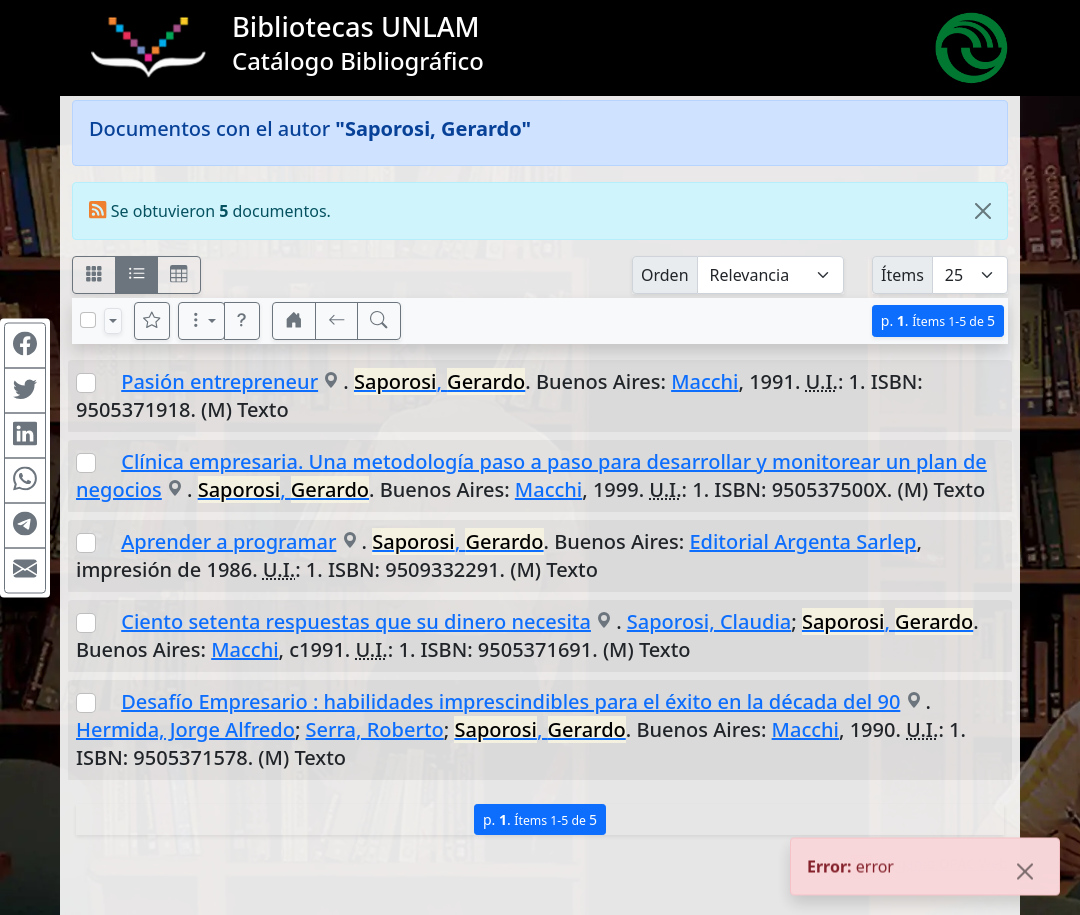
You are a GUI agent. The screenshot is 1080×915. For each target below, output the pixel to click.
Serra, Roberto (375, 729)
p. (938, 320)
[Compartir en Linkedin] (25, 435)
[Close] (983, 211)
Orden (665, 275)
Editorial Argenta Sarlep (802, 541)
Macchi (704, 381)
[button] (242, 321)
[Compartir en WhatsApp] (25, 480)
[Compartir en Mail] (25, 570)
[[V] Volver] (337, 321)
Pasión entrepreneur (219, 381)
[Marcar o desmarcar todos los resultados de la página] (88, 320)
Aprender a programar (228, 541)
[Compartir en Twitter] (25, 390)
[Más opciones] (202, 321)
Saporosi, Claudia (709, 621)
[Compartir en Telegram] (25, 525)
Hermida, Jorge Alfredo (185, 729)
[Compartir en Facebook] (25, 345)
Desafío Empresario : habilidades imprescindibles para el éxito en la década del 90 (510, 701)
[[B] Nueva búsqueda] (379, 321)
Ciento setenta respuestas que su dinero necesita (356, 621)
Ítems (902, 275)
